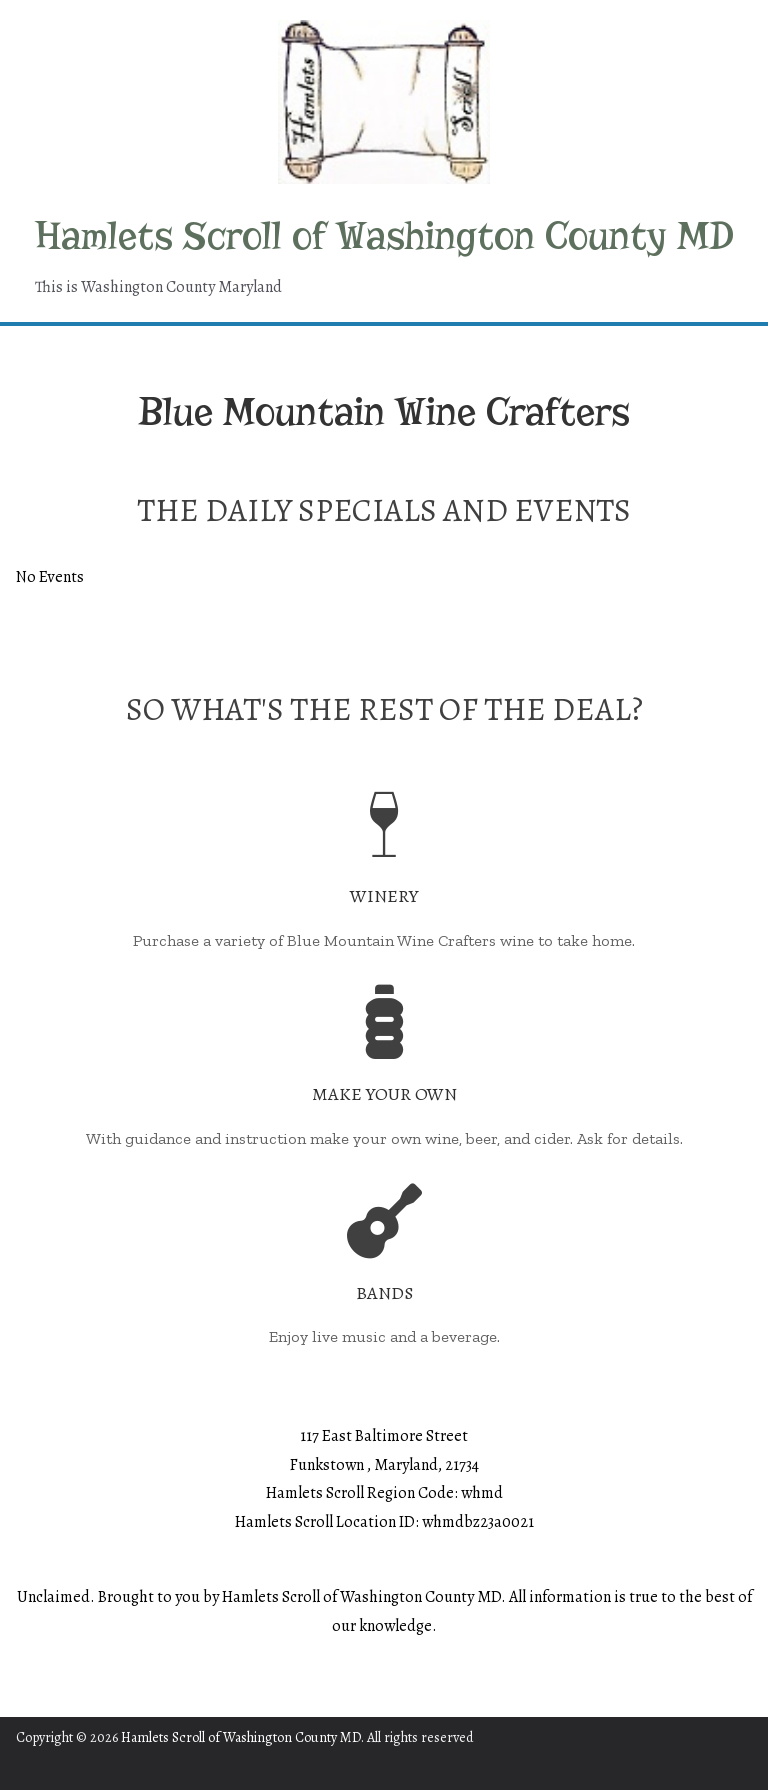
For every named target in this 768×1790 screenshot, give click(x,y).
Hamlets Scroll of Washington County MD (384, 236)
